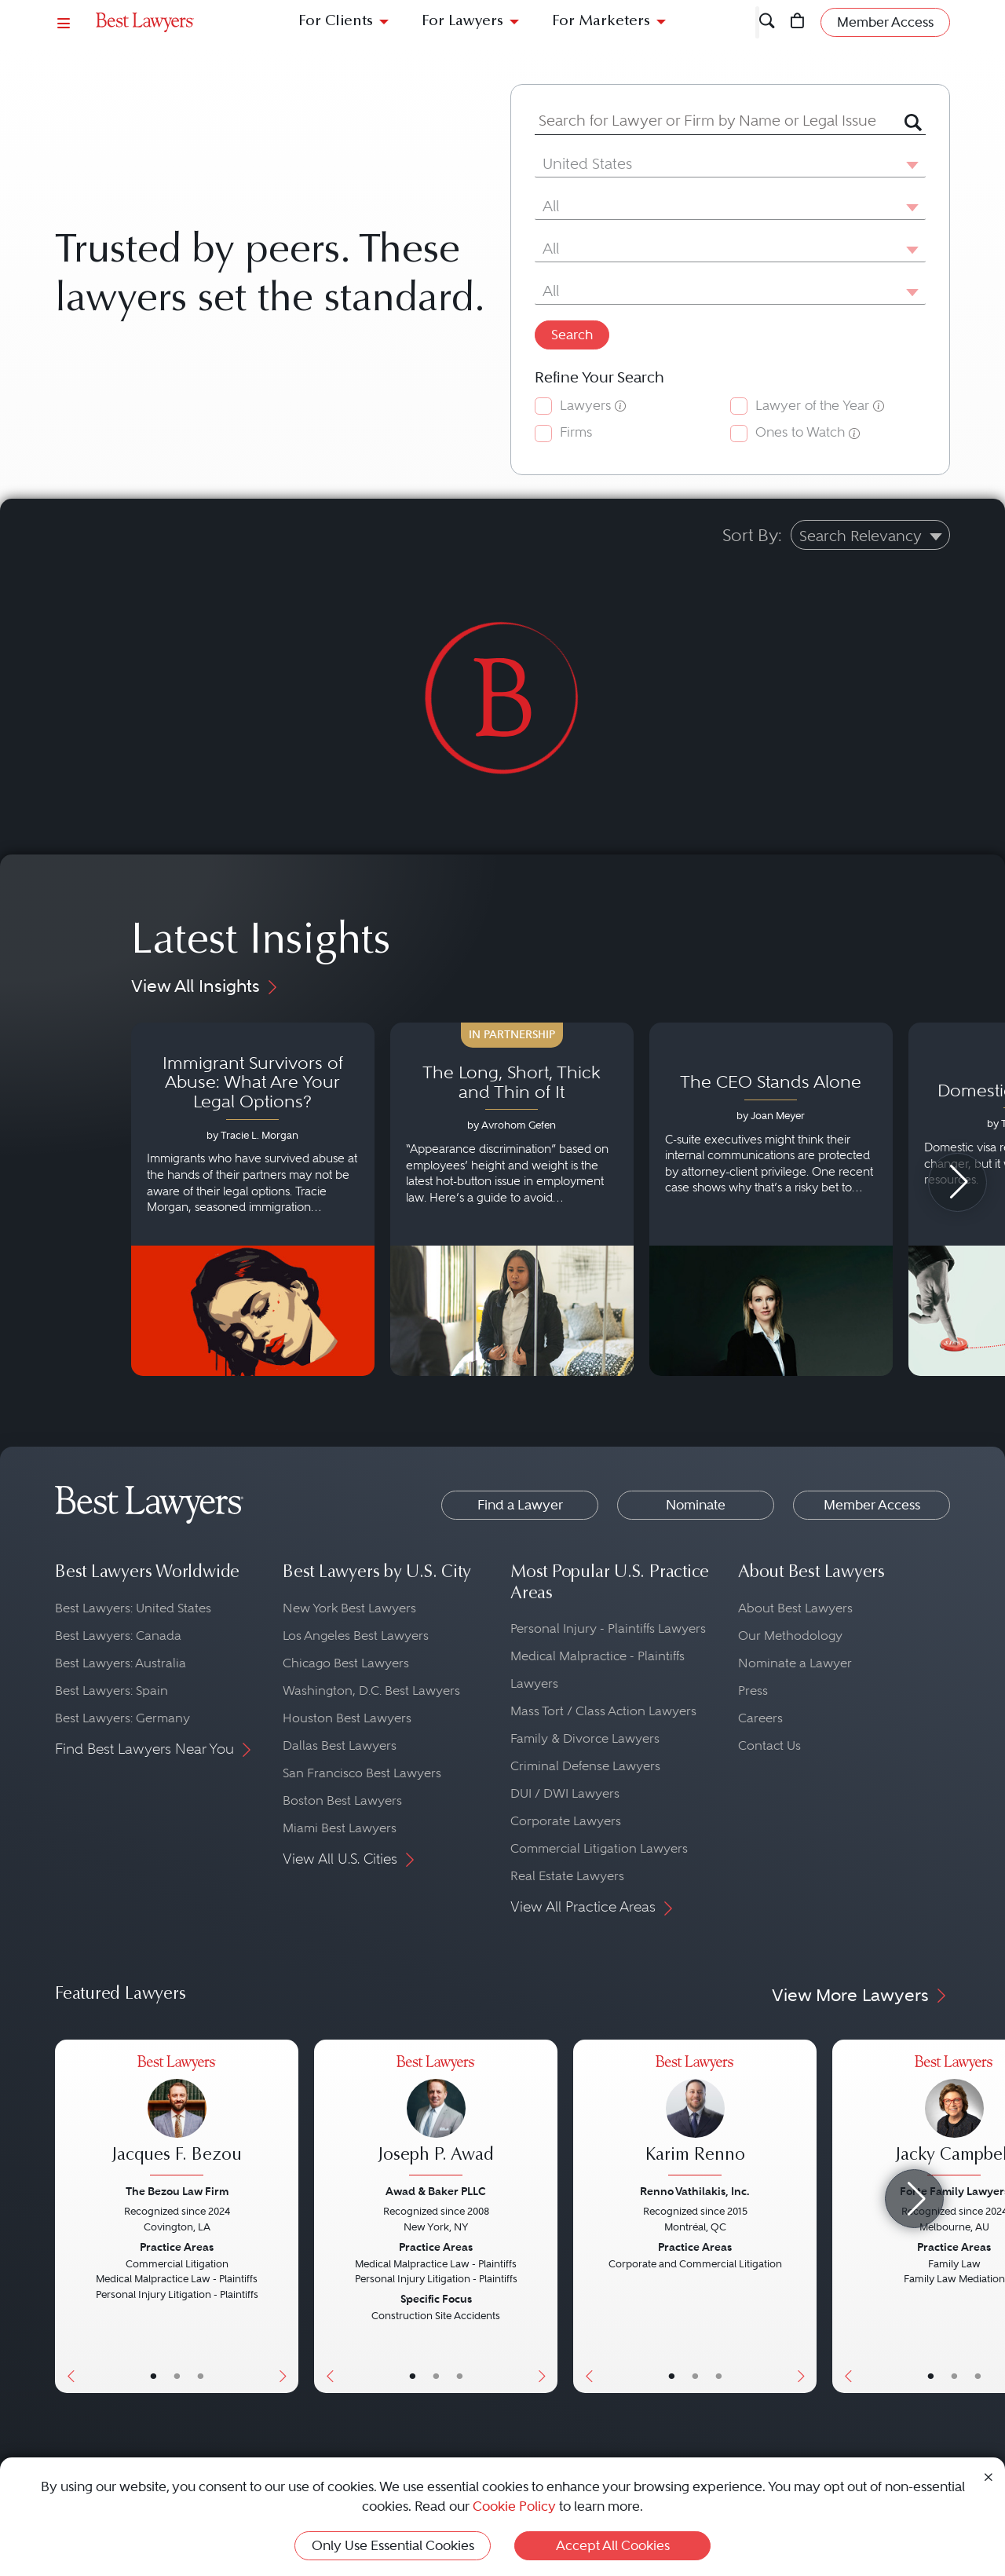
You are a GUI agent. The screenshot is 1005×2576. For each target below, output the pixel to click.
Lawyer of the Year (812, 405)
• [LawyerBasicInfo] (153, 2375)
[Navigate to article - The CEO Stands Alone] (771, 1199)
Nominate (695, 1505)
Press (753, 1690)
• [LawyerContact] (200, 2375)
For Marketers (601, 21)
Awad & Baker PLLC (436, 2191)
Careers (760, 1718)
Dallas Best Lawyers (340, 1745)
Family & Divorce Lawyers (585, 1738)
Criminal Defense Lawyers (585, 1765)
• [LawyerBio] (177, 2375)
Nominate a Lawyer (795, 1663)
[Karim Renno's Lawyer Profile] (695, 2117)
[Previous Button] (67, 2216)
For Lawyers (462, 21)
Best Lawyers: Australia (120, 1663)
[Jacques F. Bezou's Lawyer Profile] (177, 2117)
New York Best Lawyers (349, 1608)
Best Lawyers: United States (133, 1608)
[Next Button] (286, 2216)
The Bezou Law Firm (177, 2191)
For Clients (335, 21)
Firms (576, 432)
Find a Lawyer (520, 1505)
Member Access (872, 1505)
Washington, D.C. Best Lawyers (371, 1690)
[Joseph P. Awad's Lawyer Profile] (436, 2117)
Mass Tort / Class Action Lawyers (603, 1710)
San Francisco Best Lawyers (362, 1773)
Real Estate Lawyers (567, 1875)
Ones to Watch (800, 432)
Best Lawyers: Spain (111, 1690)
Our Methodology (790, 1635)
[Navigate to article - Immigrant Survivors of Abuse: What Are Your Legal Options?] (253, 1199)
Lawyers (585, 405)
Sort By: (752, 535)
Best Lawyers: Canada (118, 1635)
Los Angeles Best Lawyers (356, 1635)
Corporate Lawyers (565, 1820)
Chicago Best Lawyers (346, 1663)
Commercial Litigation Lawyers (599, 1848)
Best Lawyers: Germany (122, 1718)
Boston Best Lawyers (342, 1800)
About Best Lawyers (795, 1608)
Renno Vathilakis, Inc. (695, 2191)
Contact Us (769, 1745)
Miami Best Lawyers (340, 1827)
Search (572, 334)
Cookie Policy (514, 2506)
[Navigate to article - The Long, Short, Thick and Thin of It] (512, 1199)
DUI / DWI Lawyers (564, 1793)
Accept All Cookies (613, 2545)
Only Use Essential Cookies (393, 2545)
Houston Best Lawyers (347, 1718)
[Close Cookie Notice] (988, 2476)
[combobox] (711, 121)
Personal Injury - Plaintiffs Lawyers (608, 1628)
